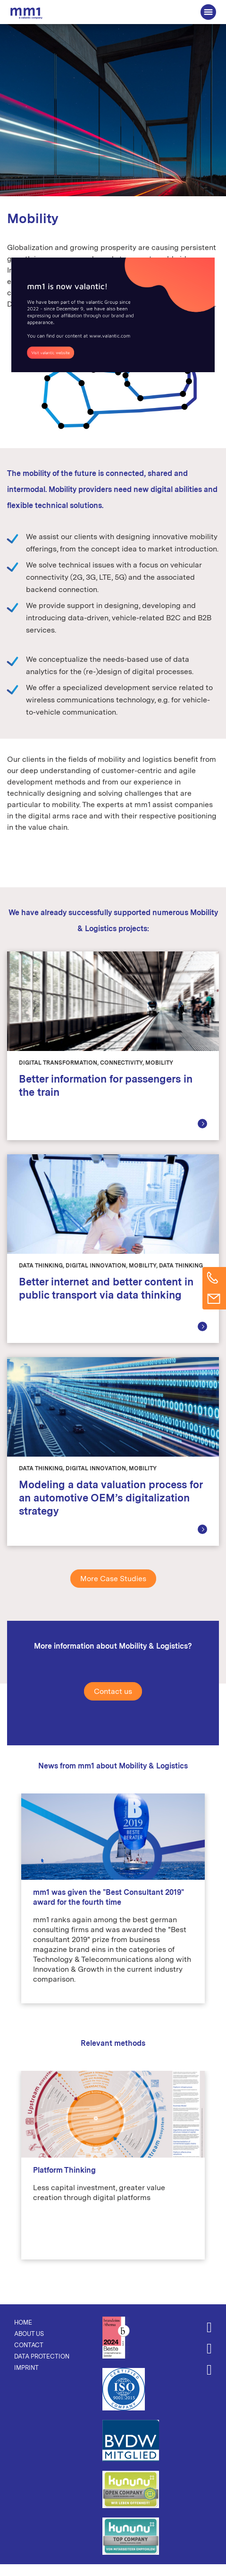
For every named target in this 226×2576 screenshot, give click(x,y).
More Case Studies (113, 1578)
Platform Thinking (64, 2170)
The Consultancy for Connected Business (26, 13)
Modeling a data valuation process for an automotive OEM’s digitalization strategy (110, 1497)
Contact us (113, 1691)
